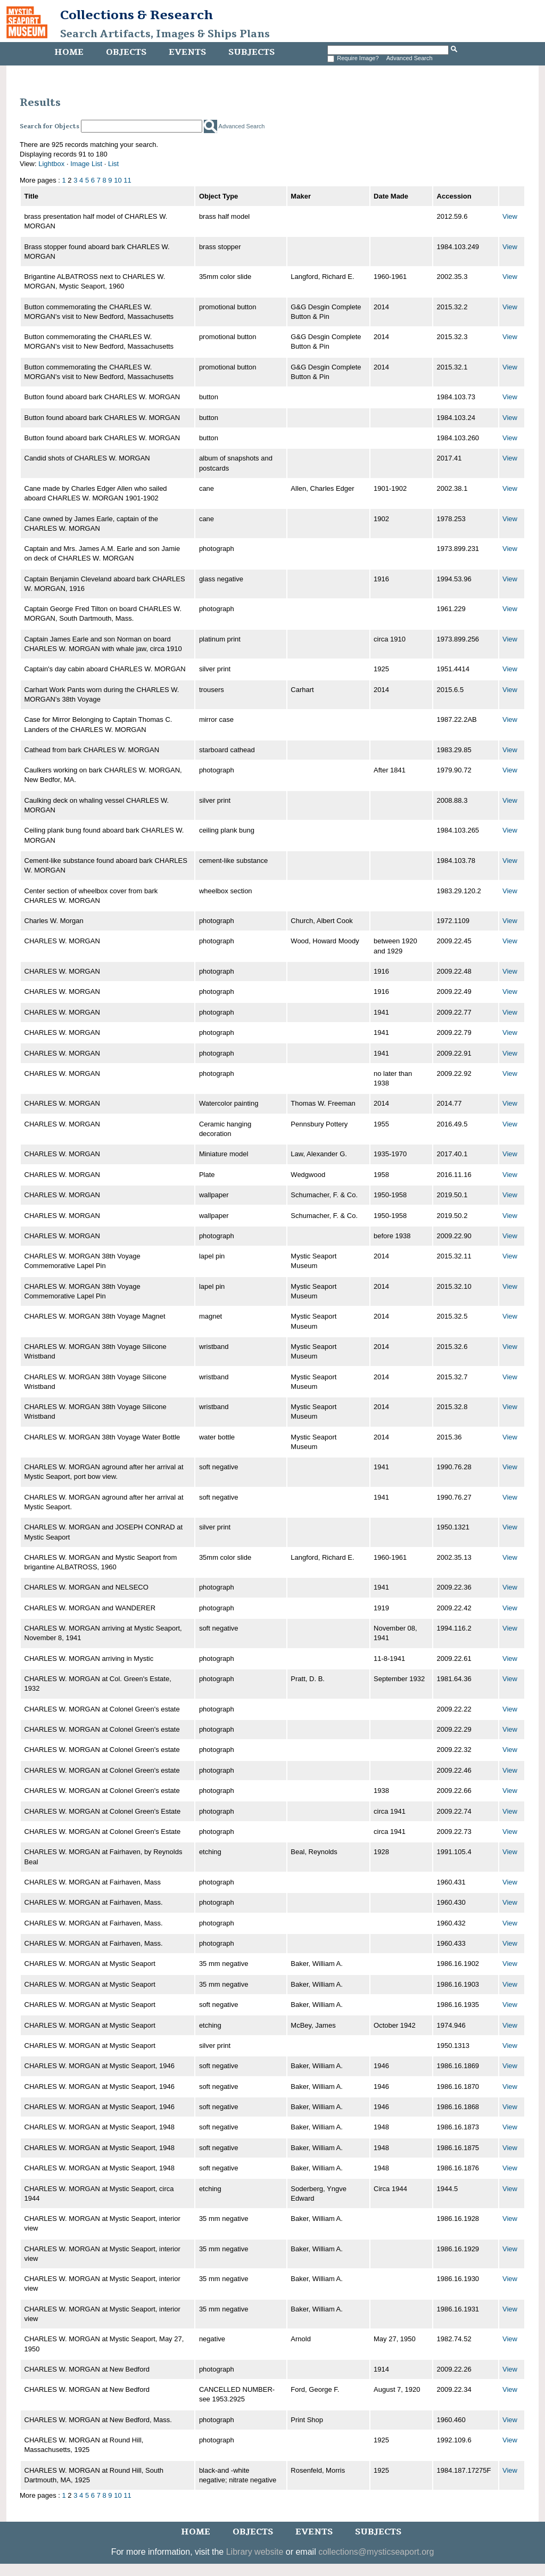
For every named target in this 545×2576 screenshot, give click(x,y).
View (509, 216)
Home (69, 52)
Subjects (251, 52)
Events (187, 52)
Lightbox (51, 164)
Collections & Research (136, 14)
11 (127, 180)
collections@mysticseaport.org (376, 2551)
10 (117, 180)
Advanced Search (409, 58)
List (113, 164)
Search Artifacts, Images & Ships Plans (165, 34)
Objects (126, 52)
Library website (255, 2551)
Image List (86, 164)
